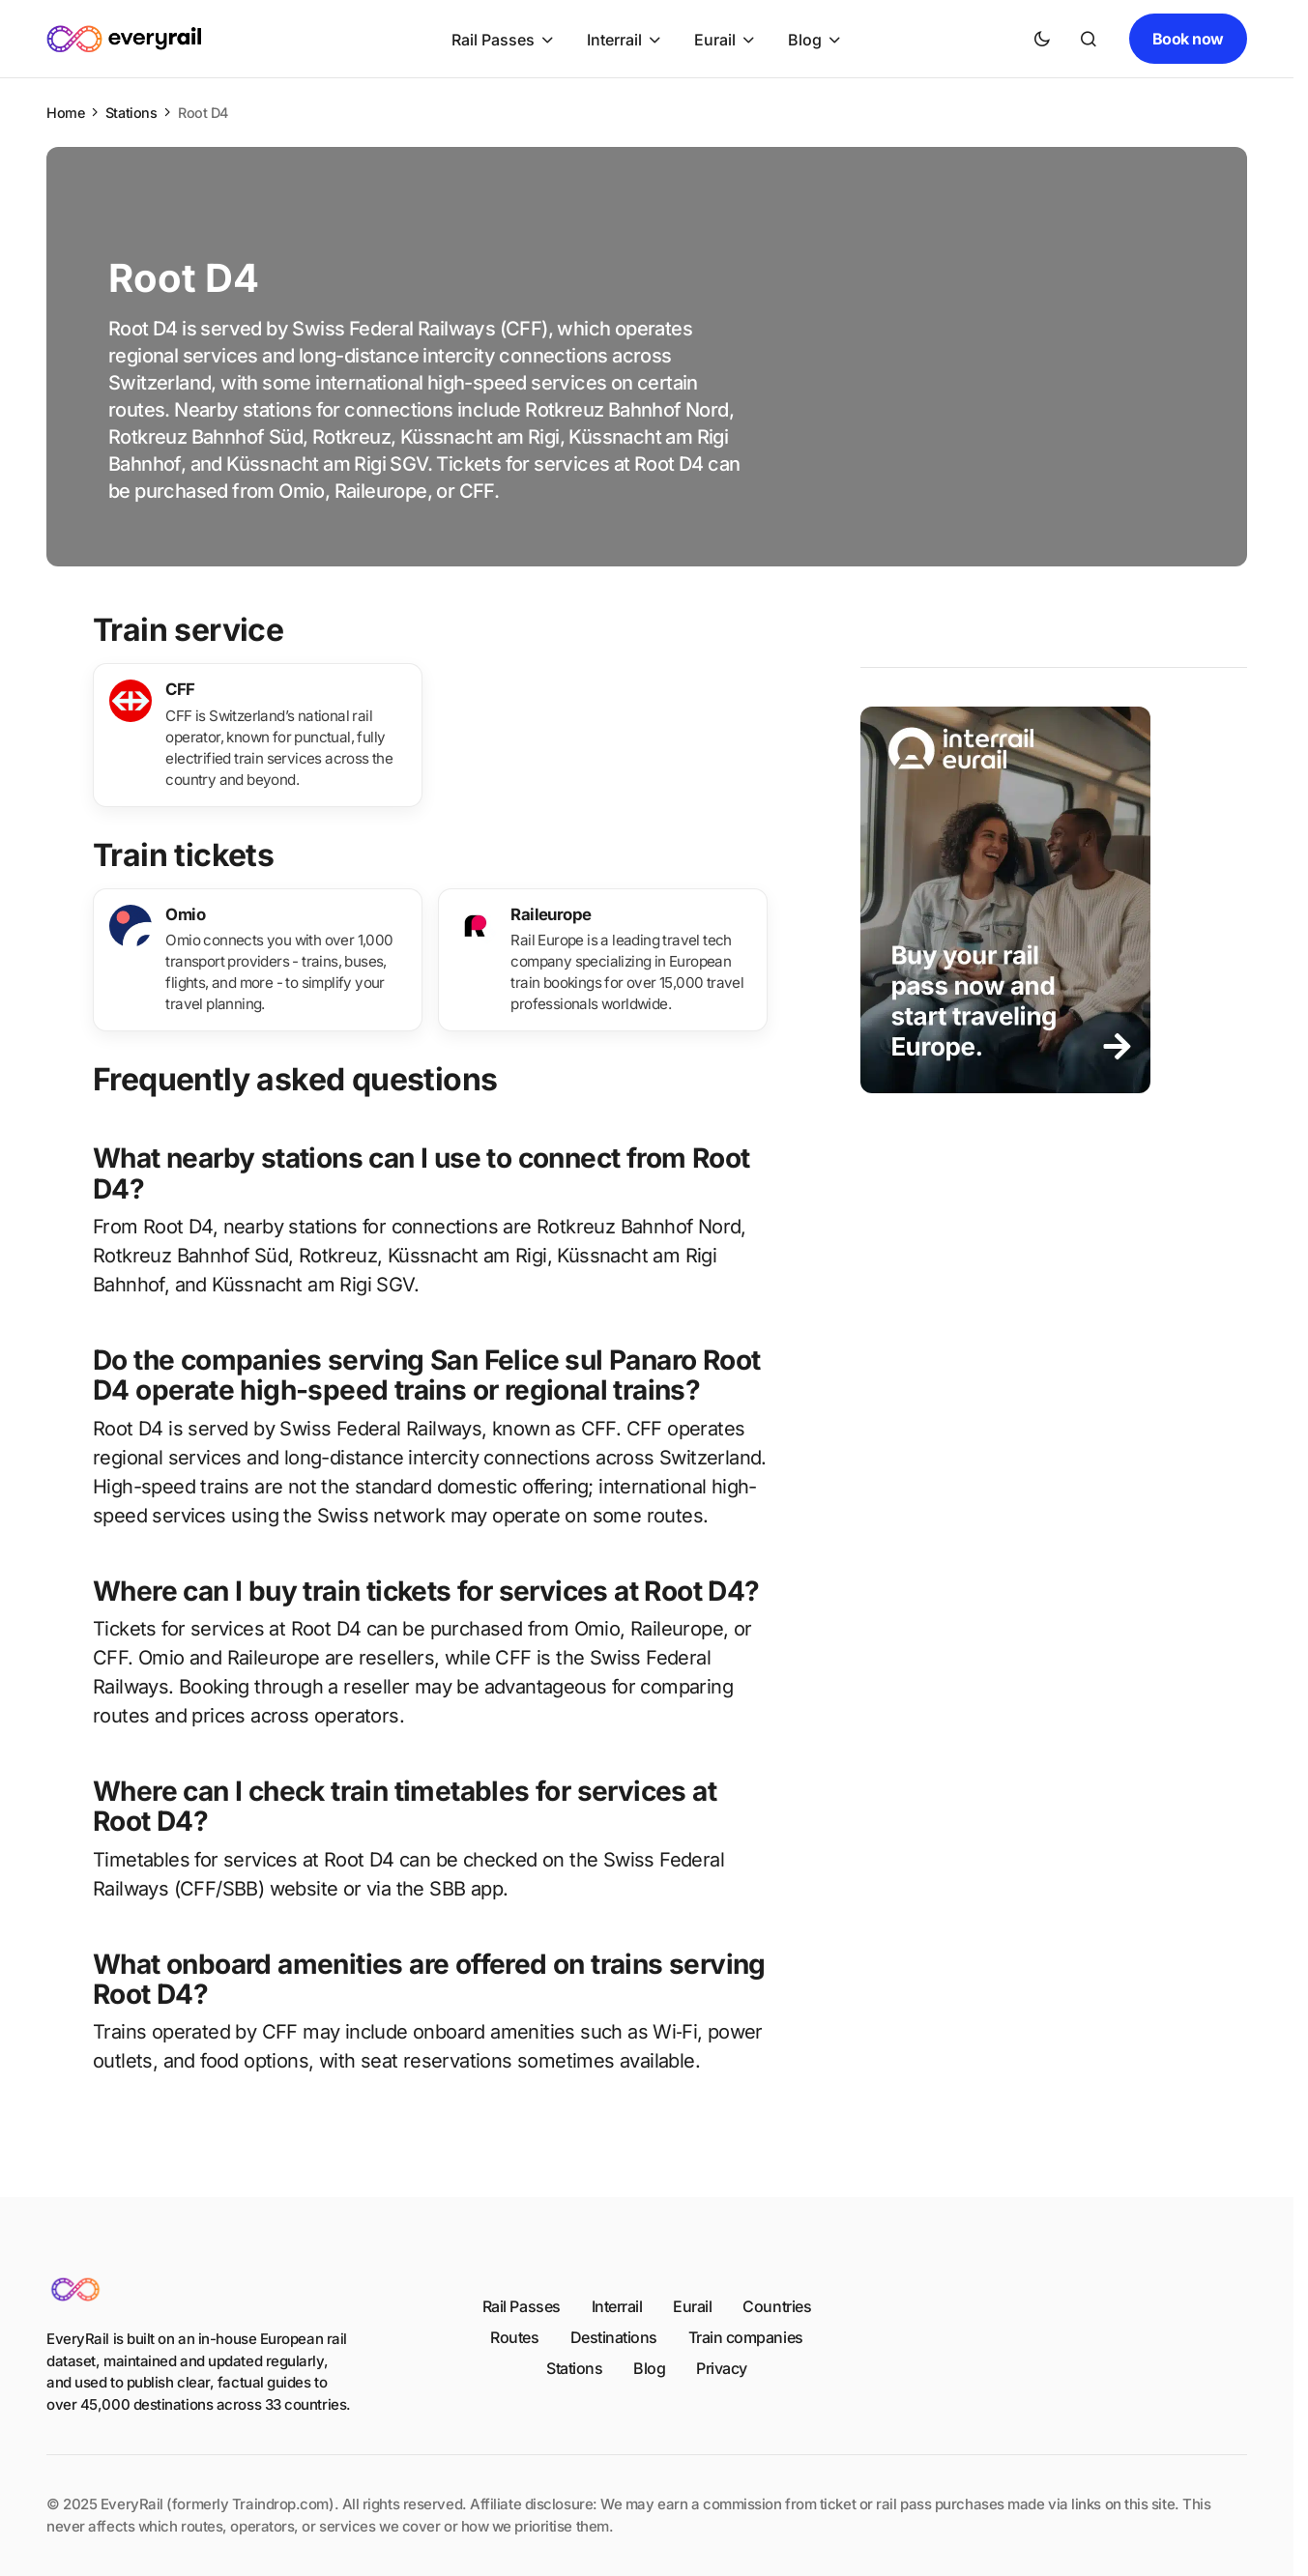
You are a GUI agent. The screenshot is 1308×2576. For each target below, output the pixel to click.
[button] (1042, 38)
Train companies (745, 2337)
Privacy (721, 2368)
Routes (514, 2337)
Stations (131, 112)
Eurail (692, 2306)
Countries (776, 2306)
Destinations (613, 2337)
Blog (649, 2368)
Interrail (617, 2306)
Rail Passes (521, 2306)
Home (65, 112)
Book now (1188, 38)
